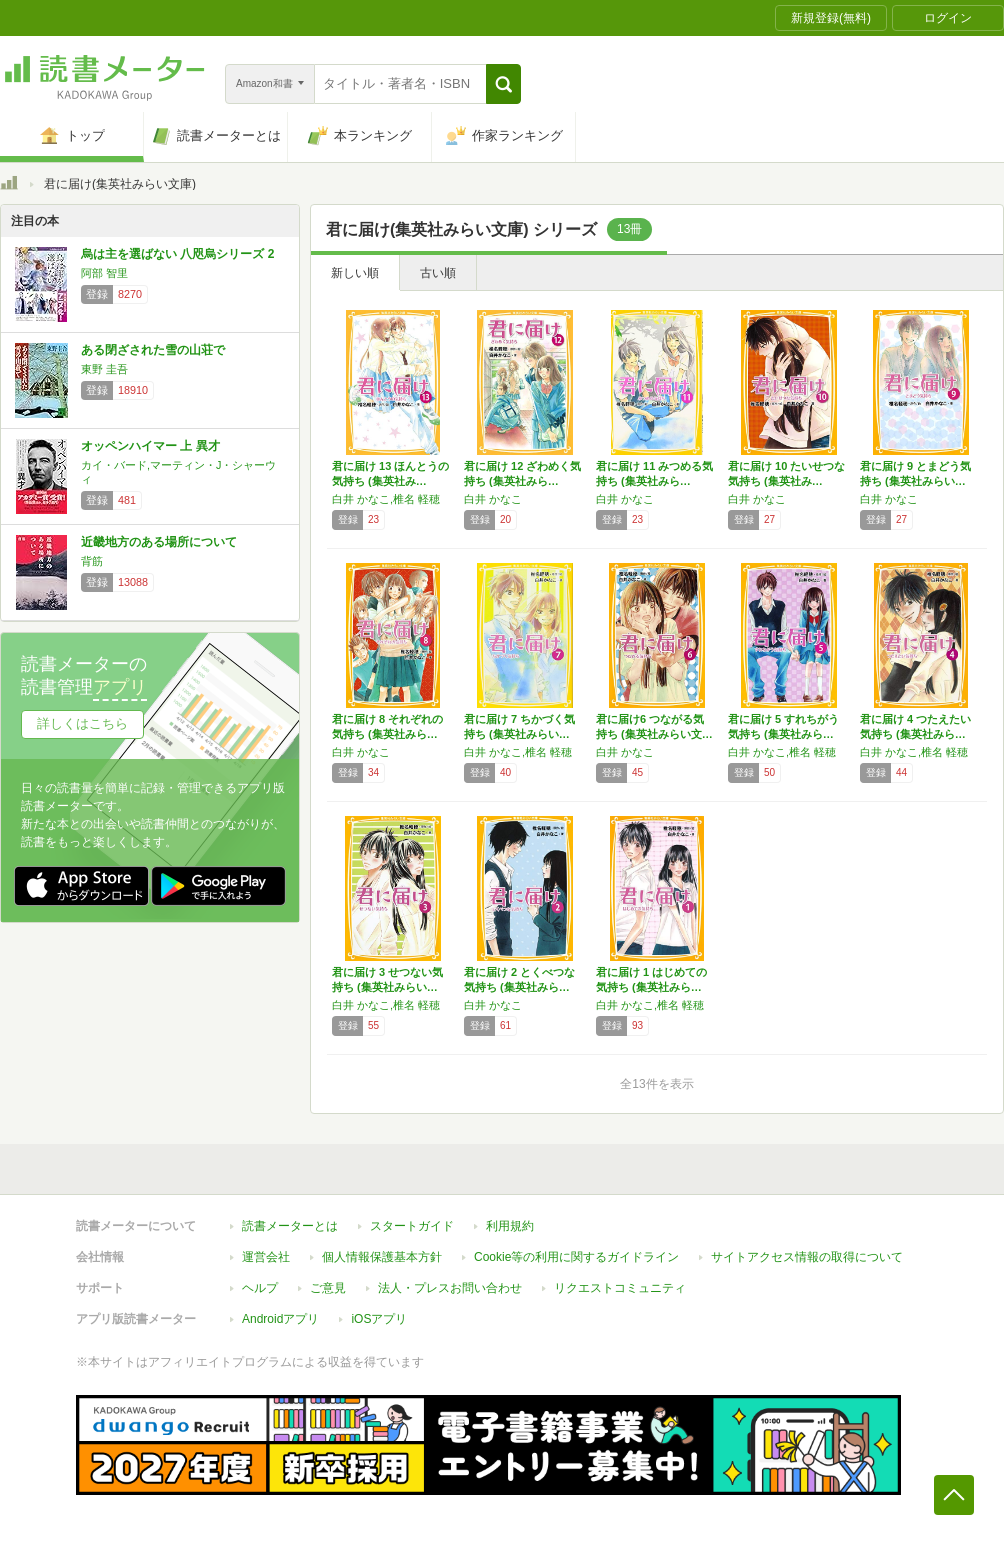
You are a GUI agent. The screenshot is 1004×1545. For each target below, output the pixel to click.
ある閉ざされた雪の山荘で (153, 350)
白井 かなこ (493, 499)
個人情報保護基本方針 (382, 1257)
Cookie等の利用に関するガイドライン (576, 1257)
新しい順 (355, 273)
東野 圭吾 (104, 369)
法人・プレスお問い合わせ (450, 1288)
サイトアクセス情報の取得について (807, 1257)
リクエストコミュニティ (620, 1288)
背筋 (92, 561)
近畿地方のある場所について (159, 542)
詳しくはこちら (82, 723)
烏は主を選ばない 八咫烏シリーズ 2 (177, 254)
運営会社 (266, 1257)
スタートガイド (412, 1226)
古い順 (438, 273)
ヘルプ (260, 1288)
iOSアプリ (379, 1319)
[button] (503, 84)
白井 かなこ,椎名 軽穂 (386, 499)
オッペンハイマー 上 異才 (150, 446)
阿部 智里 (104, 273)
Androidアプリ (280, 1319)
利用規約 (510, 1226)
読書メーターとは (290, 1226)
